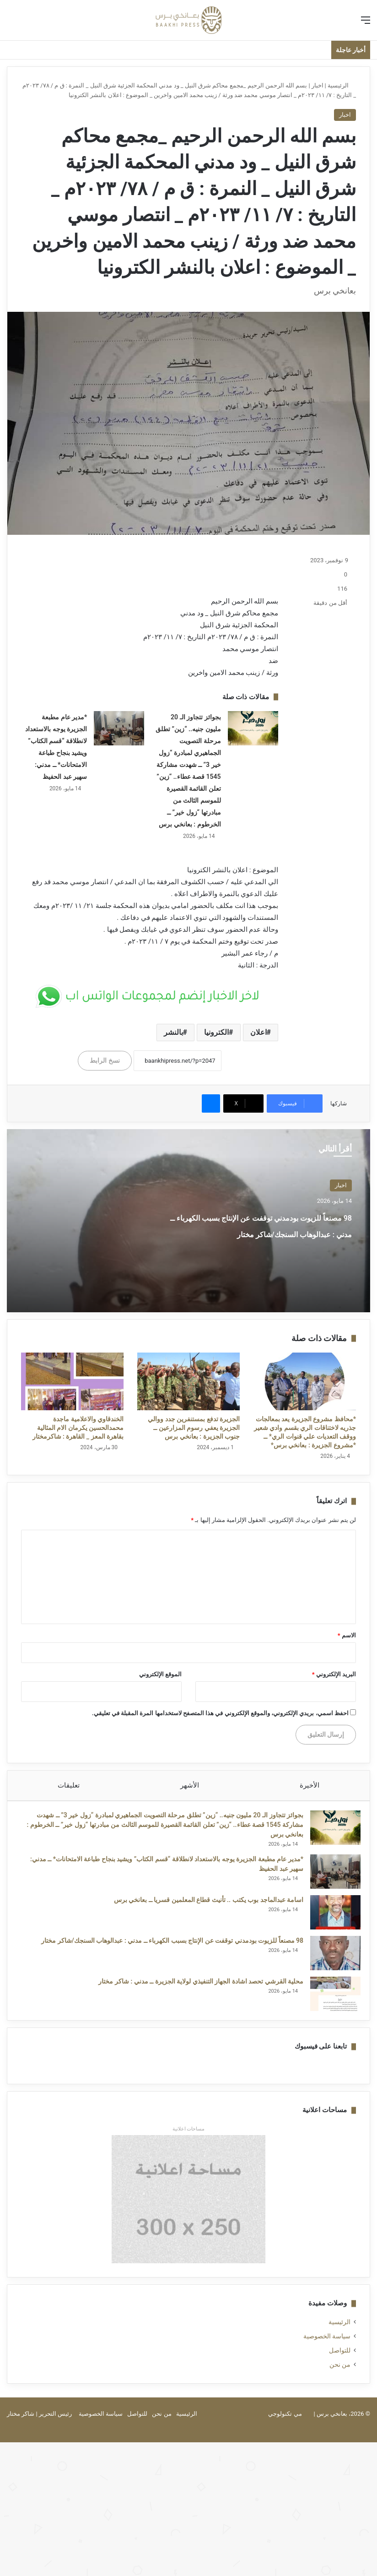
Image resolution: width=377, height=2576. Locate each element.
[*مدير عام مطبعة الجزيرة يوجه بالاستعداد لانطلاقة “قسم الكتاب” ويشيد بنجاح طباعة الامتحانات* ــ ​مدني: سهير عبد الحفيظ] (119, 728)
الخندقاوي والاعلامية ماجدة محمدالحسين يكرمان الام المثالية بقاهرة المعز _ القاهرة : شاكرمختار (78, 1427)
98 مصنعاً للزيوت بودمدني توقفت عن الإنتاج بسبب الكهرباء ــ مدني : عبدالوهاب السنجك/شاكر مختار (257, 1232)
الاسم (347, 1635)
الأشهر (189, 1785)
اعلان (258, 1032)
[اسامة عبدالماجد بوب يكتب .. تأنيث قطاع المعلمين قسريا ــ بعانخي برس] (331, 1917)
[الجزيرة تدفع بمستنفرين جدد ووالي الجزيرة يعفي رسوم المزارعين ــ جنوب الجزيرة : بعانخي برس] (188, 1381)
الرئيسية (342, 85)
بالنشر (173, 1032)
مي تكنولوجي (285, 2422)
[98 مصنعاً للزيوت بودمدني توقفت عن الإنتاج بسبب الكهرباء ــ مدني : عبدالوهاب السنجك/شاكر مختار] (331, 1957)
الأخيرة (309, 1785)
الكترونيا (216, 1032)
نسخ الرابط (104, 1060)
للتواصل (339, 2359)
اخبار (317, 85)
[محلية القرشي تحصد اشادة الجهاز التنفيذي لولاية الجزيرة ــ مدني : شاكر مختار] (331, 1998)
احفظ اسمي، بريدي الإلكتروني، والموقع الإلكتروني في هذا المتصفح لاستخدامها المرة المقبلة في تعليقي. (220, 1713)
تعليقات (69, 1785)
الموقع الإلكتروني (160, 1674)
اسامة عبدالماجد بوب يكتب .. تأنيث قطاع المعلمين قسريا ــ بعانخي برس (204, 1904)
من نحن (339, 2373)
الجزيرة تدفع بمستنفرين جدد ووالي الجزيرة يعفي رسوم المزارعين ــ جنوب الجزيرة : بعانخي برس (194, 1427)
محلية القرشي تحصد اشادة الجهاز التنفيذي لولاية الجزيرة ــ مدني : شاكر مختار (196, 1985)
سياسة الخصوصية (326, 2345)
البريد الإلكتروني (334, 1674)
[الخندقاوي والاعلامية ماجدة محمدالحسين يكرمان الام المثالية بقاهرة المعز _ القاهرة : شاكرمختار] (72, 1381)
